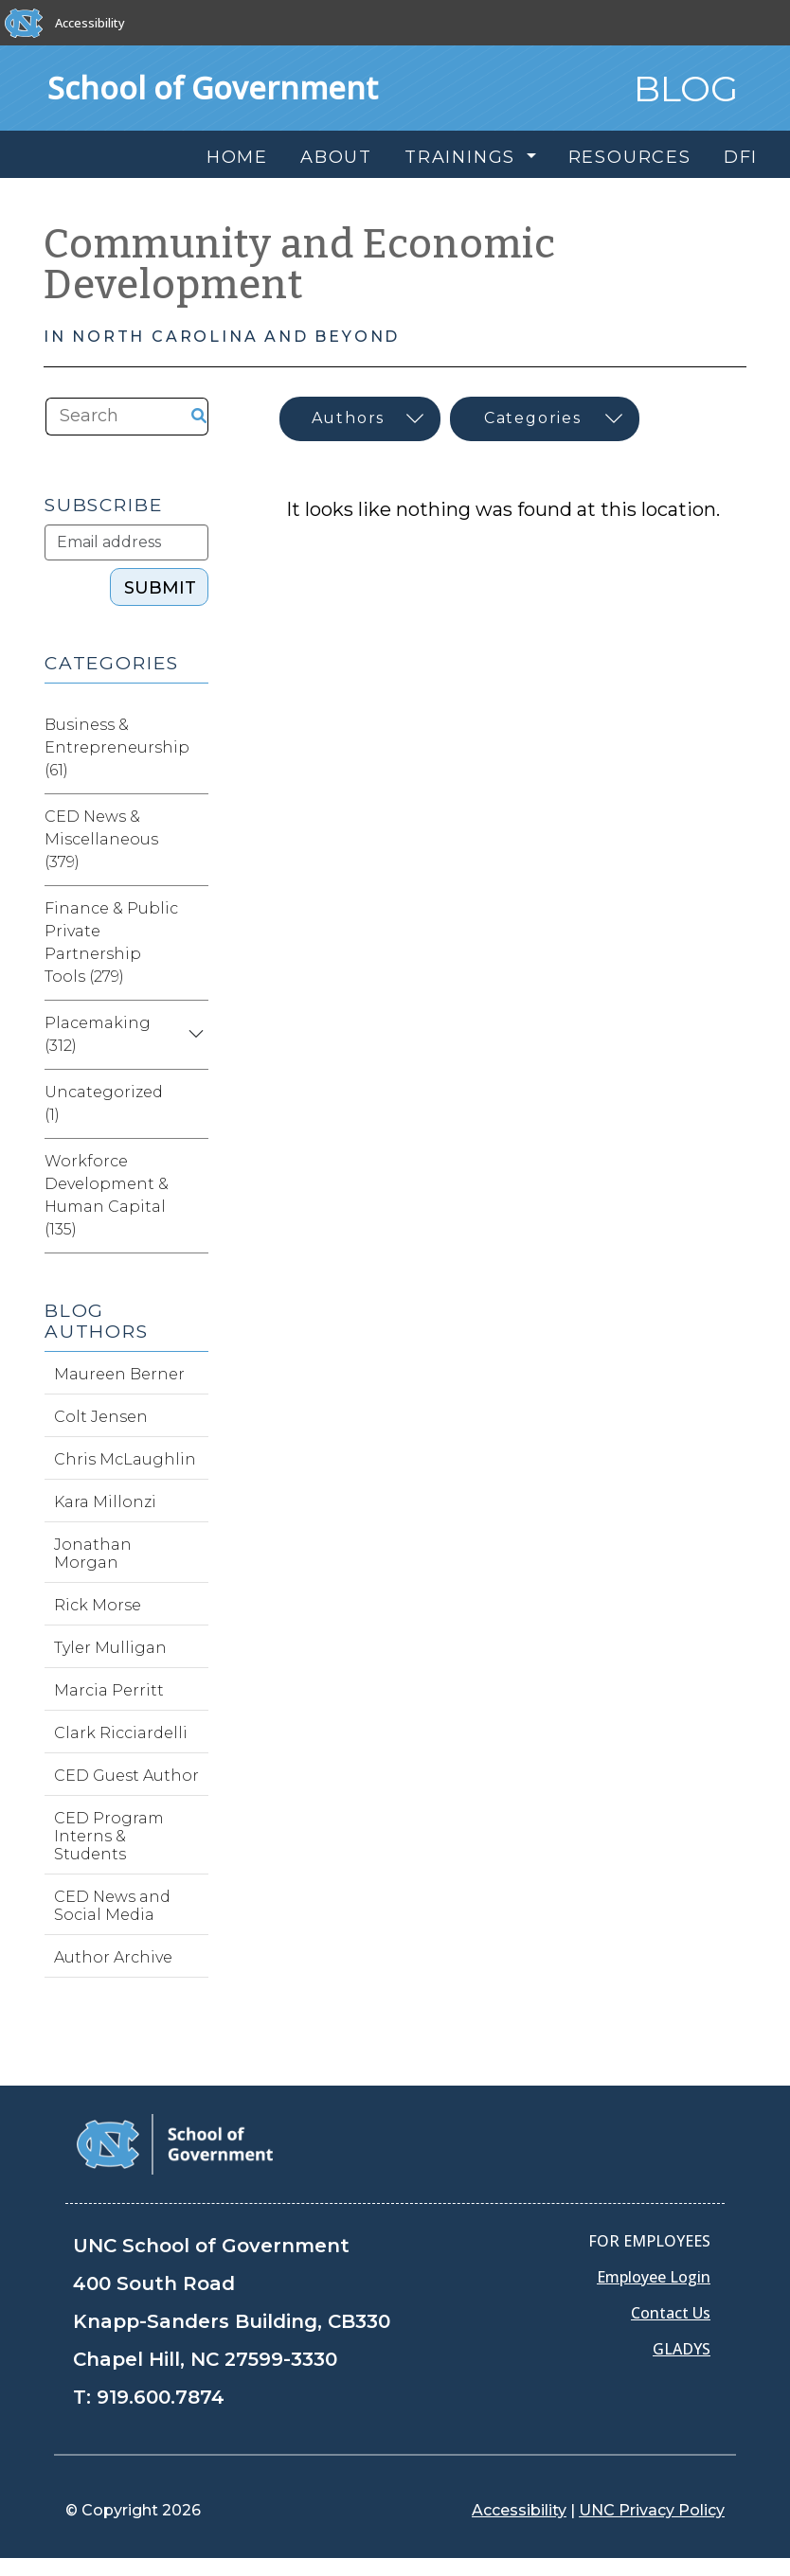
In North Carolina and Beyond (222, 337)
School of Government (212, 87)
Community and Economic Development (300, 265)
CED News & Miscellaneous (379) (101, 839)
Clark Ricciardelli (121, 1733)
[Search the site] (110, 416)
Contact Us (670, 2312)
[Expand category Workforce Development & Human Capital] (193, 1195)
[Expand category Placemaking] (193, 1034)
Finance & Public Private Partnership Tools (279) (111, 942)
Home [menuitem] (237, 157)
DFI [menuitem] (741, 157)
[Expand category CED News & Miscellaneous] (193, 839)
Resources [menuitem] (629, 157)
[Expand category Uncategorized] (193, 1103)
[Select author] (359, 419)
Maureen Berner (119, 1374)
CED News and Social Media (112, 1906)
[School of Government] (175, 2143)
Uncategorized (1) (104, 1103)
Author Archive (113, 1957)
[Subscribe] (126, 542)
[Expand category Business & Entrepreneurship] (204, 747)
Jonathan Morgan (93, 1554)
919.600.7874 (160, 2397)
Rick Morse (97, 1605)
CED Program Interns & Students (109, 1836)
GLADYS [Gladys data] (681, 2348)
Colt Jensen (101, 1417)
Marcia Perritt (109, 1690)
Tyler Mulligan (110, 1648)
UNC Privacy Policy (652, 2510)
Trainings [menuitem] (463, 157)
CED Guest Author (126, 1776)
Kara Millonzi (105, 1502)
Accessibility (90, 22)
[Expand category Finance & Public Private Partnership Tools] (193, 942)
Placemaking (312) (98, 1034)
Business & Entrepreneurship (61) (117, 747)
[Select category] (544, 419)
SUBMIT (160, 587)
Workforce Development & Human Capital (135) (107, 1195)
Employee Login (653, 2276)
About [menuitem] (336, 157)
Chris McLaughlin (125, 1459)
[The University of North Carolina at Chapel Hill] (24, 22)
